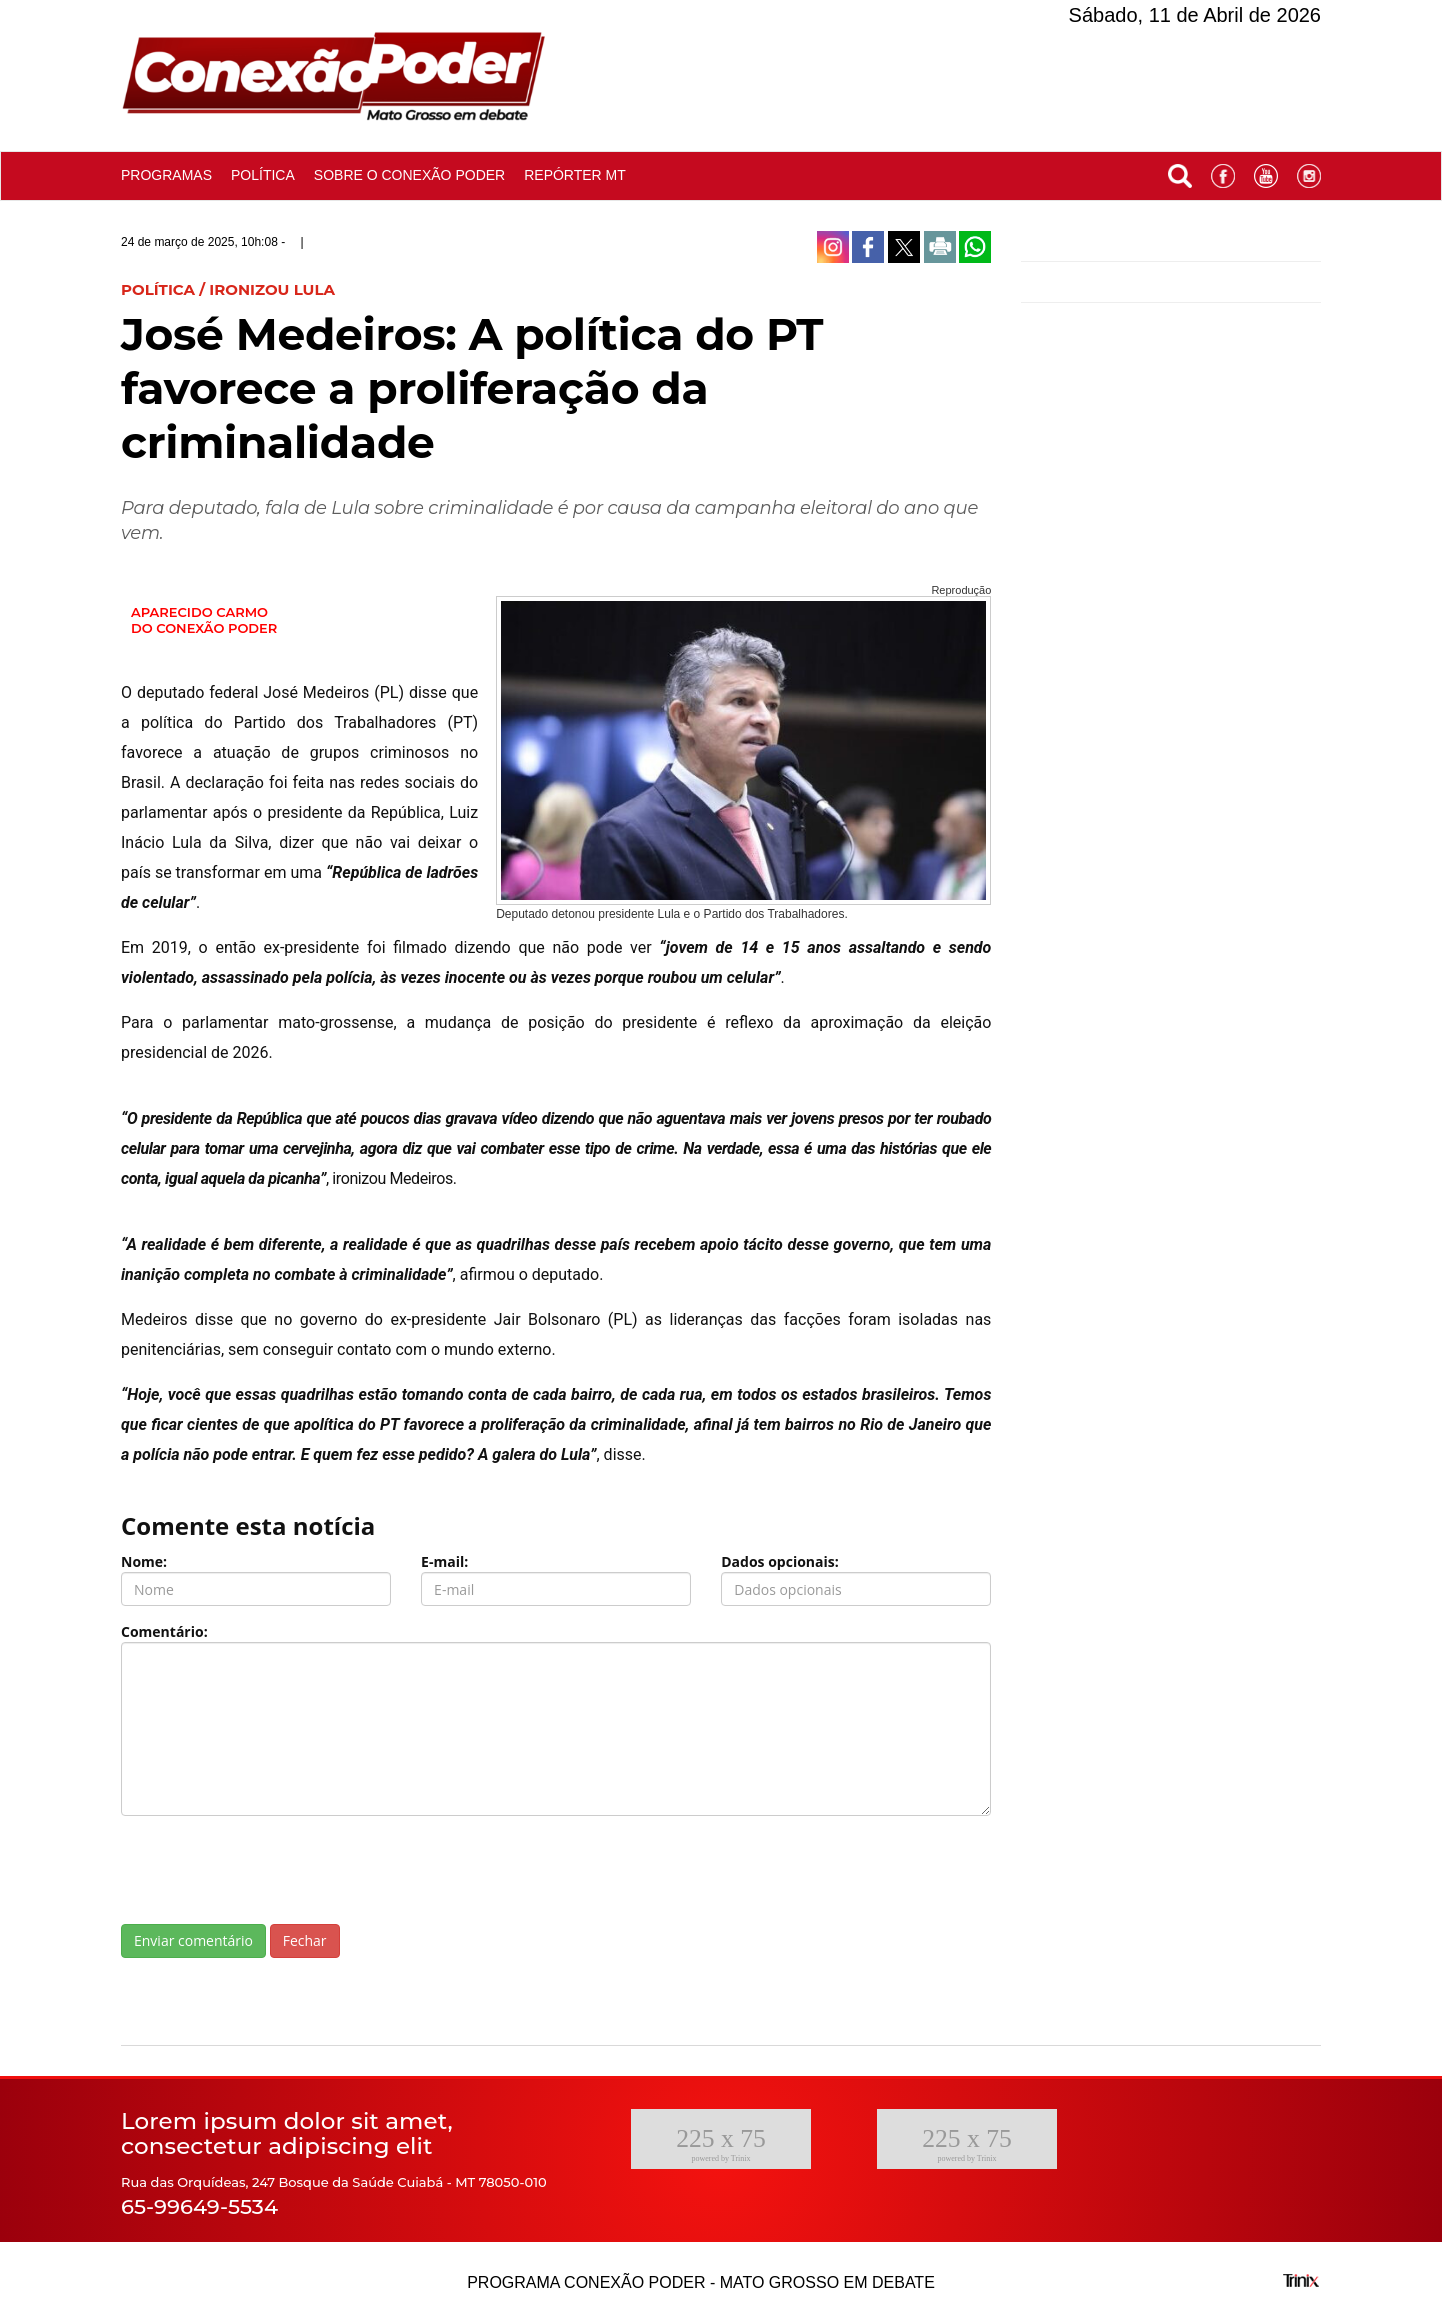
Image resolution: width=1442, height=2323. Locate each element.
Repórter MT (575, 175)
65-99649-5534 (199, 2206)
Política (263, 175)
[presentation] (273, 1870)
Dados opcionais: (780, 1561)
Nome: (144, 1561)
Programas (166, 175)
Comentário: (164, 1631)
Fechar (305, 1940)
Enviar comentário (193, 1940)
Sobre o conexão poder (409, 175)
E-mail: (444, 1561)
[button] (1180, 171)
